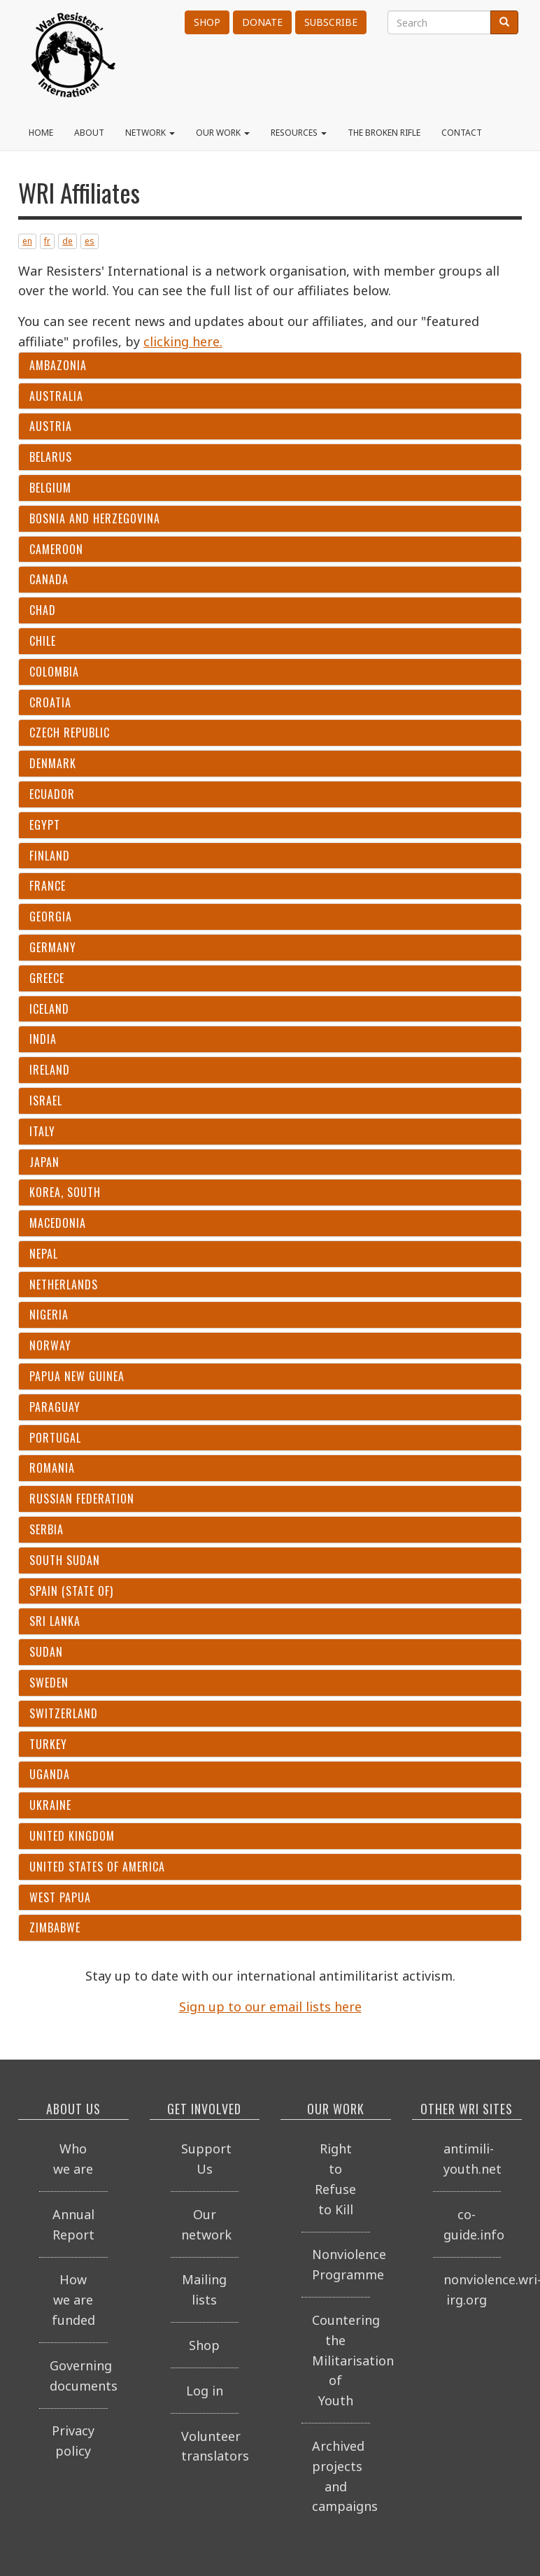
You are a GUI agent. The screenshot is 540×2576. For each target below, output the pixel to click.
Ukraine (50, 1805)
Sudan (46, 1652)
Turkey (48, 1744)
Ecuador (52, 794)
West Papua (60, 1898)
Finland (49, 856)
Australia (56, 396)
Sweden (49, 1683)
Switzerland (63, 1714)
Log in (204, 2390)
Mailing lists (204, 2289)
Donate (262, 22)
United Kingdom (72, 1836)
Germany (52, 948)
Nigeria (49, 1315)
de (67, 241)
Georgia (50, 917)
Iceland (49, 1009)
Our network (206, 2224)
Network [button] (150, 133)
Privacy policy (73, 2440)
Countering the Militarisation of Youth (341, 2360)
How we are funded (73, 2299)
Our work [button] (223, 133)
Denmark (52, 764)
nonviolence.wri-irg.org (472, 2289)
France (47, 886)
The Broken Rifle (384, 133)
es (89, 241)
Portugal (55, 1438)
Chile (42, 641)
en (27, 241)
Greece (46, 978)
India (43, 1039)
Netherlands (63, 1285)
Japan (44, 1162)
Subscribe (330, 22)
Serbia (46, 1530)
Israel (45, 1101)
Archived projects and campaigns (341, 2475)
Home (41, 133)
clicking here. (182, 341)
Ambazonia (58, 365)
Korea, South (65, 1192)
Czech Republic (69, 733)
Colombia (54, 672)
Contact (461, 133)
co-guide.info (472, 2224)
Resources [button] (299, 133)
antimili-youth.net (472, 2158)
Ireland (49, 1070)
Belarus (50, 457)
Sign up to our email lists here (270, 2006)
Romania (52, 1468)
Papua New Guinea (77, 1376)
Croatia (50, 703)
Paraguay (54, 1407)
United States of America (97, 1867)
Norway (50, 1346)
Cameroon (56, 549)
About (89, 133)
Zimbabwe (54, 1928)
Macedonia (57, 1223)
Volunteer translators (210, 2446)
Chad (42, 610)
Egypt (44, 825)
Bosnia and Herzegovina (94, 519)
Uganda (49, 1775)
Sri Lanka (54, 1621)
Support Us (206, 2158)
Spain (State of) (71, 1591)
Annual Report (73, 2224)
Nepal (43, 1254)
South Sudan (64, 1560)
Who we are (73, 2158)
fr (47, 241)
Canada (49, 580)
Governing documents (79, 2375)
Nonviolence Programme (341, 2264)
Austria (50, 426)
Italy (42, 1132)
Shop (207, 22)
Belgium (50, 488)
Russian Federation (81, 1499)
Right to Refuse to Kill (335, 2178)
